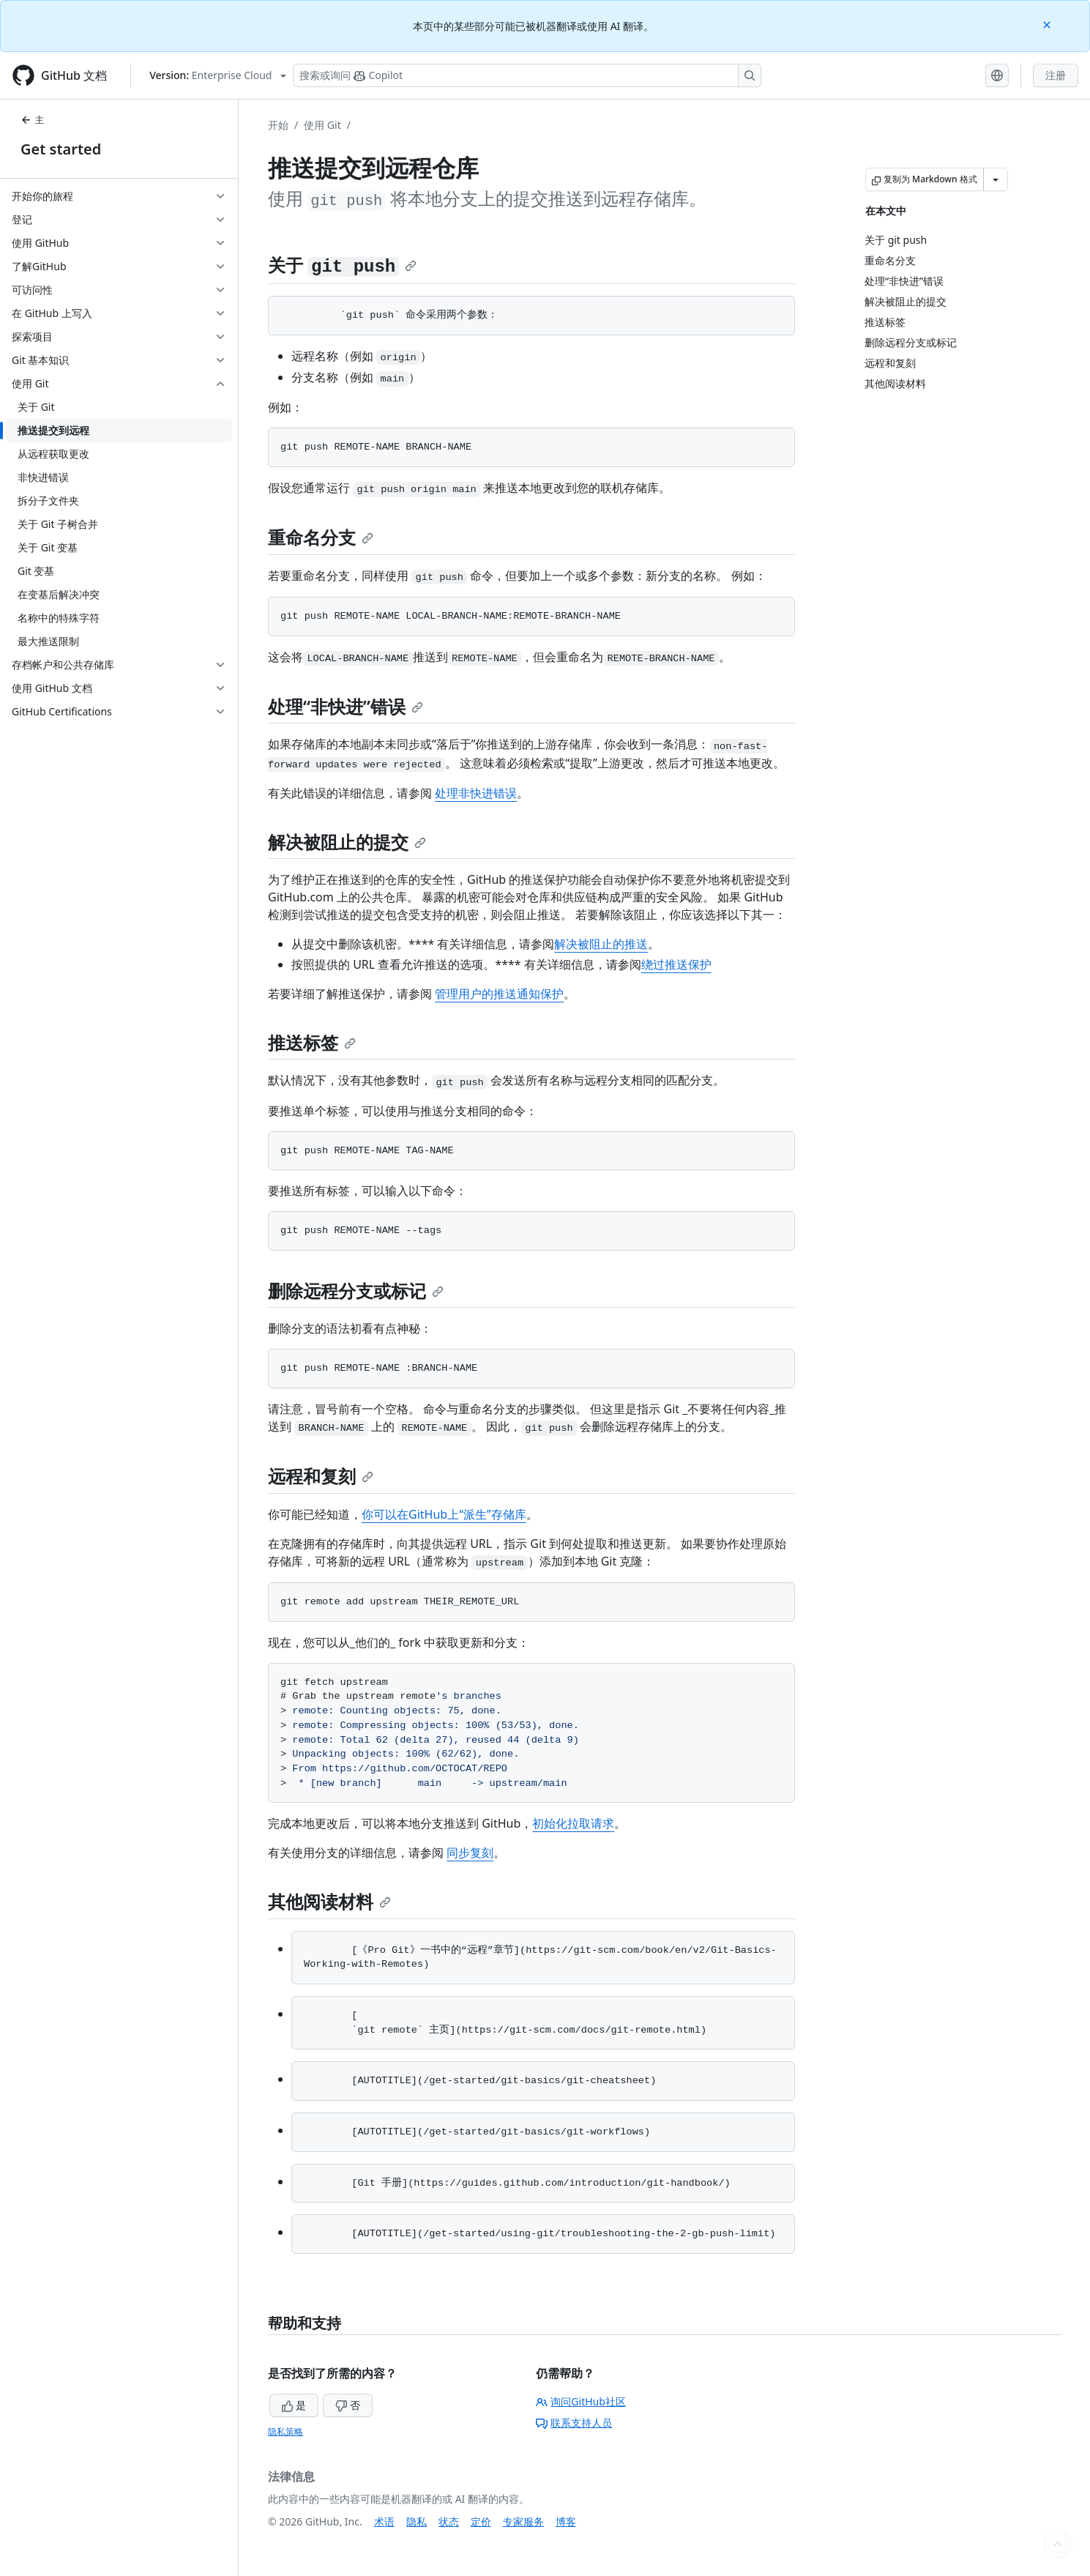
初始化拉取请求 (573, 1823)
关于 (342, 265)
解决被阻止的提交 (347, 842)
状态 (448, 2521)
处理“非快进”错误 (345, 706)
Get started (60, 149)
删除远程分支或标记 (356, 1290)
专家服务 (523, 2521)
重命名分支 (320, 537)
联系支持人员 (574, 2423)
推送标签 (312, 1042)
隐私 (416, 2521)
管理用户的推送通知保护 (499, 994)
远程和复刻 (320, 1476)
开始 (278, 125)
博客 (566, 2521)
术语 (384, 2521)
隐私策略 (285, 2431)
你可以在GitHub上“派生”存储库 (444, 1514)
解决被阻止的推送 (601, 944)
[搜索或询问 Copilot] (527, 75)
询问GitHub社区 (581, 2401)
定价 (481, 2521)
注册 (1055, 75)
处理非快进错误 (476, 793)
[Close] (1048, 23)
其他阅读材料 (329, 1901)
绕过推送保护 (676, 964)
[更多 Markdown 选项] (995, 179)
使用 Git (322, 125)
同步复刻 (470, 1852)
